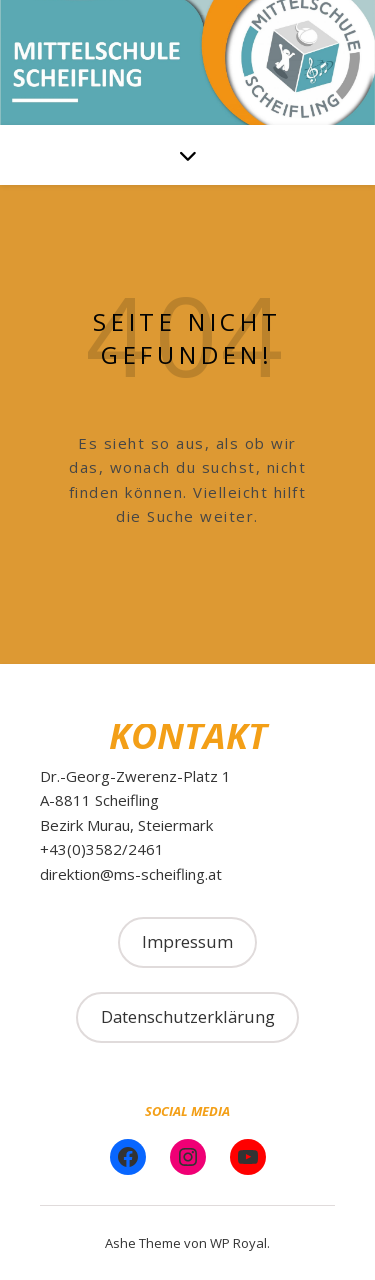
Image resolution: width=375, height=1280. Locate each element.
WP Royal (238, 1243)
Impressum (187, 941)
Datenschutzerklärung (188, 1016)
